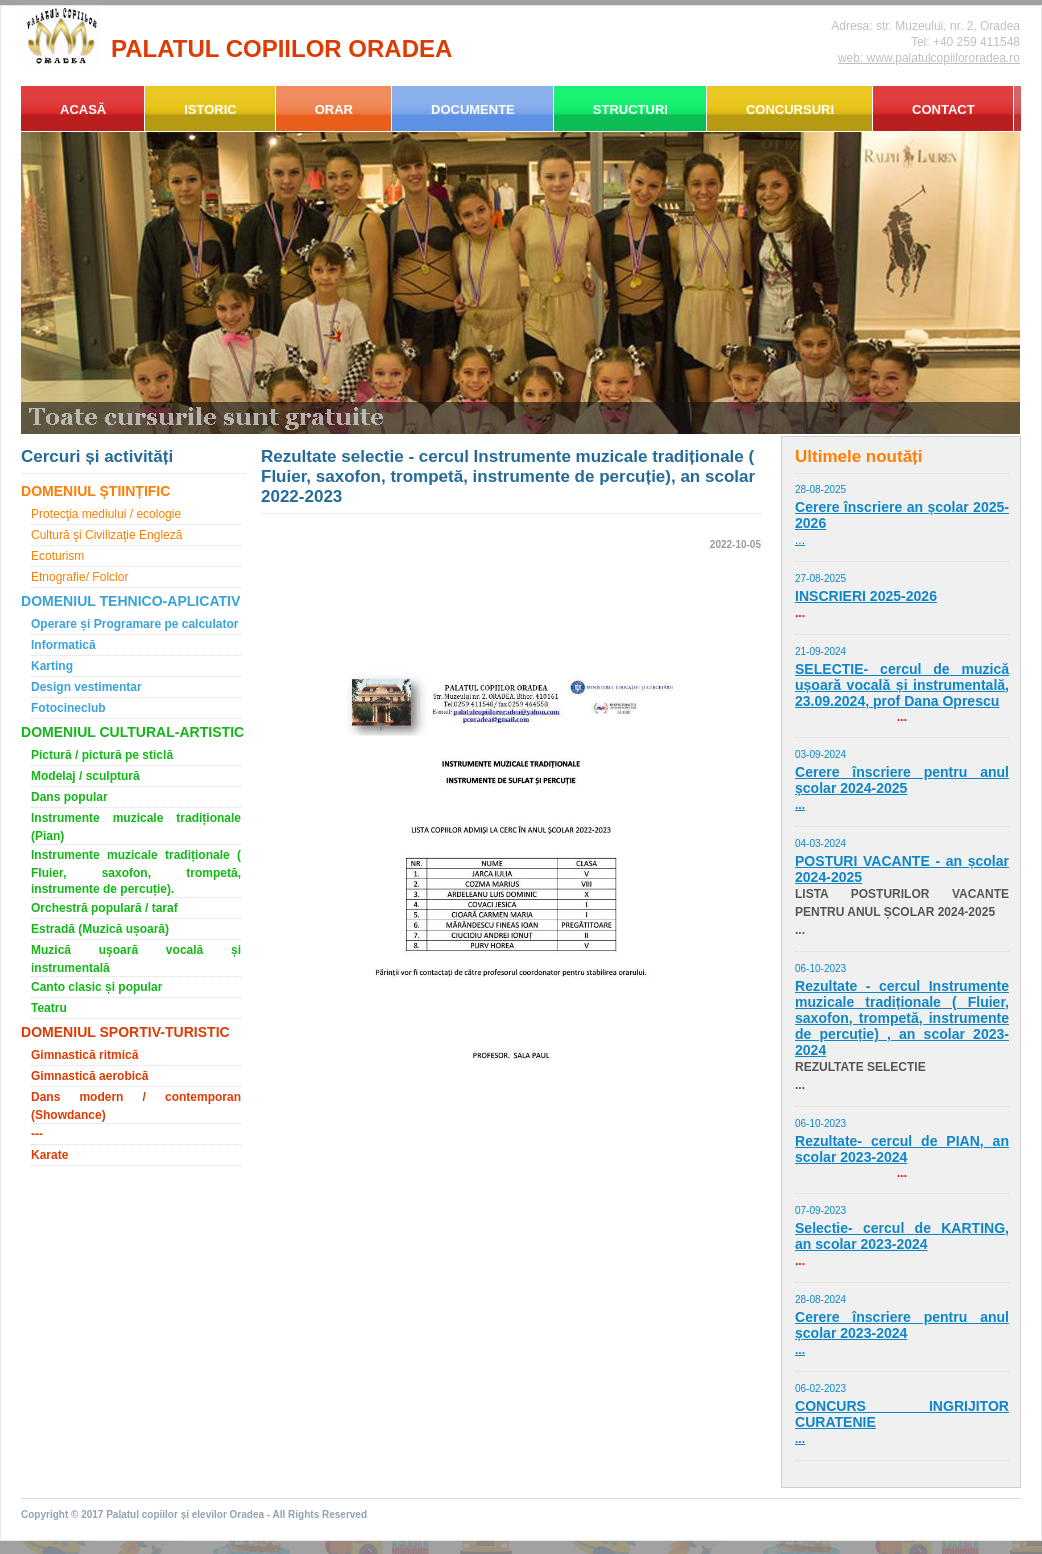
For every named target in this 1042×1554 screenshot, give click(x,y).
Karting (52, 666)
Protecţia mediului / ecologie (106, 514)
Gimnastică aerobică (89, 1076)
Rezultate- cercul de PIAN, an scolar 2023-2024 (902, 1149)
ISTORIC (210, 109)
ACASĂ (83, 109)
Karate (49, 1155)
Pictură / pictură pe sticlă (102, 755)
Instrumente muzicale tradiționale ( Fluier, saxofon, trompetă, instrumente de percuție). (136, 872)
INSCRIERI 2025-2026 (866, 596)
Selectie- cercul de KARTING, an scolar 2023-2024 (902, 1236)
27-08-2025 (820, 578)
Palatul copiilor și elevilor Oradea (185, 1514)
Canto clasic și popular (96, 987)
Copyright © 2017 (63, 1514)
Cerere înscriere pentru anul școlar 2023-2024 (902, 1325)
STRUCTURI (630, 109)
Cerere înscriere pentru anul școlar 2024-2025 (902, 780)
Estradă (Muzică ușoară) (100, 929)
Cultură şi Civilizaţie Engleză (106, 535)
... (800, 540)
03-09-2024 (820, 754)
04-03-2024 (820, 843)
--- (37, 1134)
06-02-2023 (820, 1388)
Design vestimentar (86, 687)
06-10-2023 (820, 968)
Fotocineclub (68, 708)
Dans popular (69, 797)
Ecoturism (57, 556)
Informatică (63, 645)
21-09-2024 (820, 651)
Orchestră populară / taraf (104, 908)
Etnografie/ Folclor (79, 577)
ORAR (334, 109)
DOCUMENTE (473, 109)
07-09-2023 (820, 1210)
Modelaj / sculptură (85, 776)
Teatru (49, 1008)
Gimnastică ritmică (84, 1055)
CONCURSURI (790, 109)
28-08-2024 (820, 1299)
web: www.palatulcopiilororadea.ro (929, 58)
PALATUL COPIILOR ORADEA (281, 48)
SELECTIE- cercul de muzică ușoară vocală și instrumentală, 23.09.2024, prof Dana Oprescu (902, 685)
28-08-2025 (820, 489)
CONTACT (943, 109)
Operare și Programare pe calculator (134, 624)
